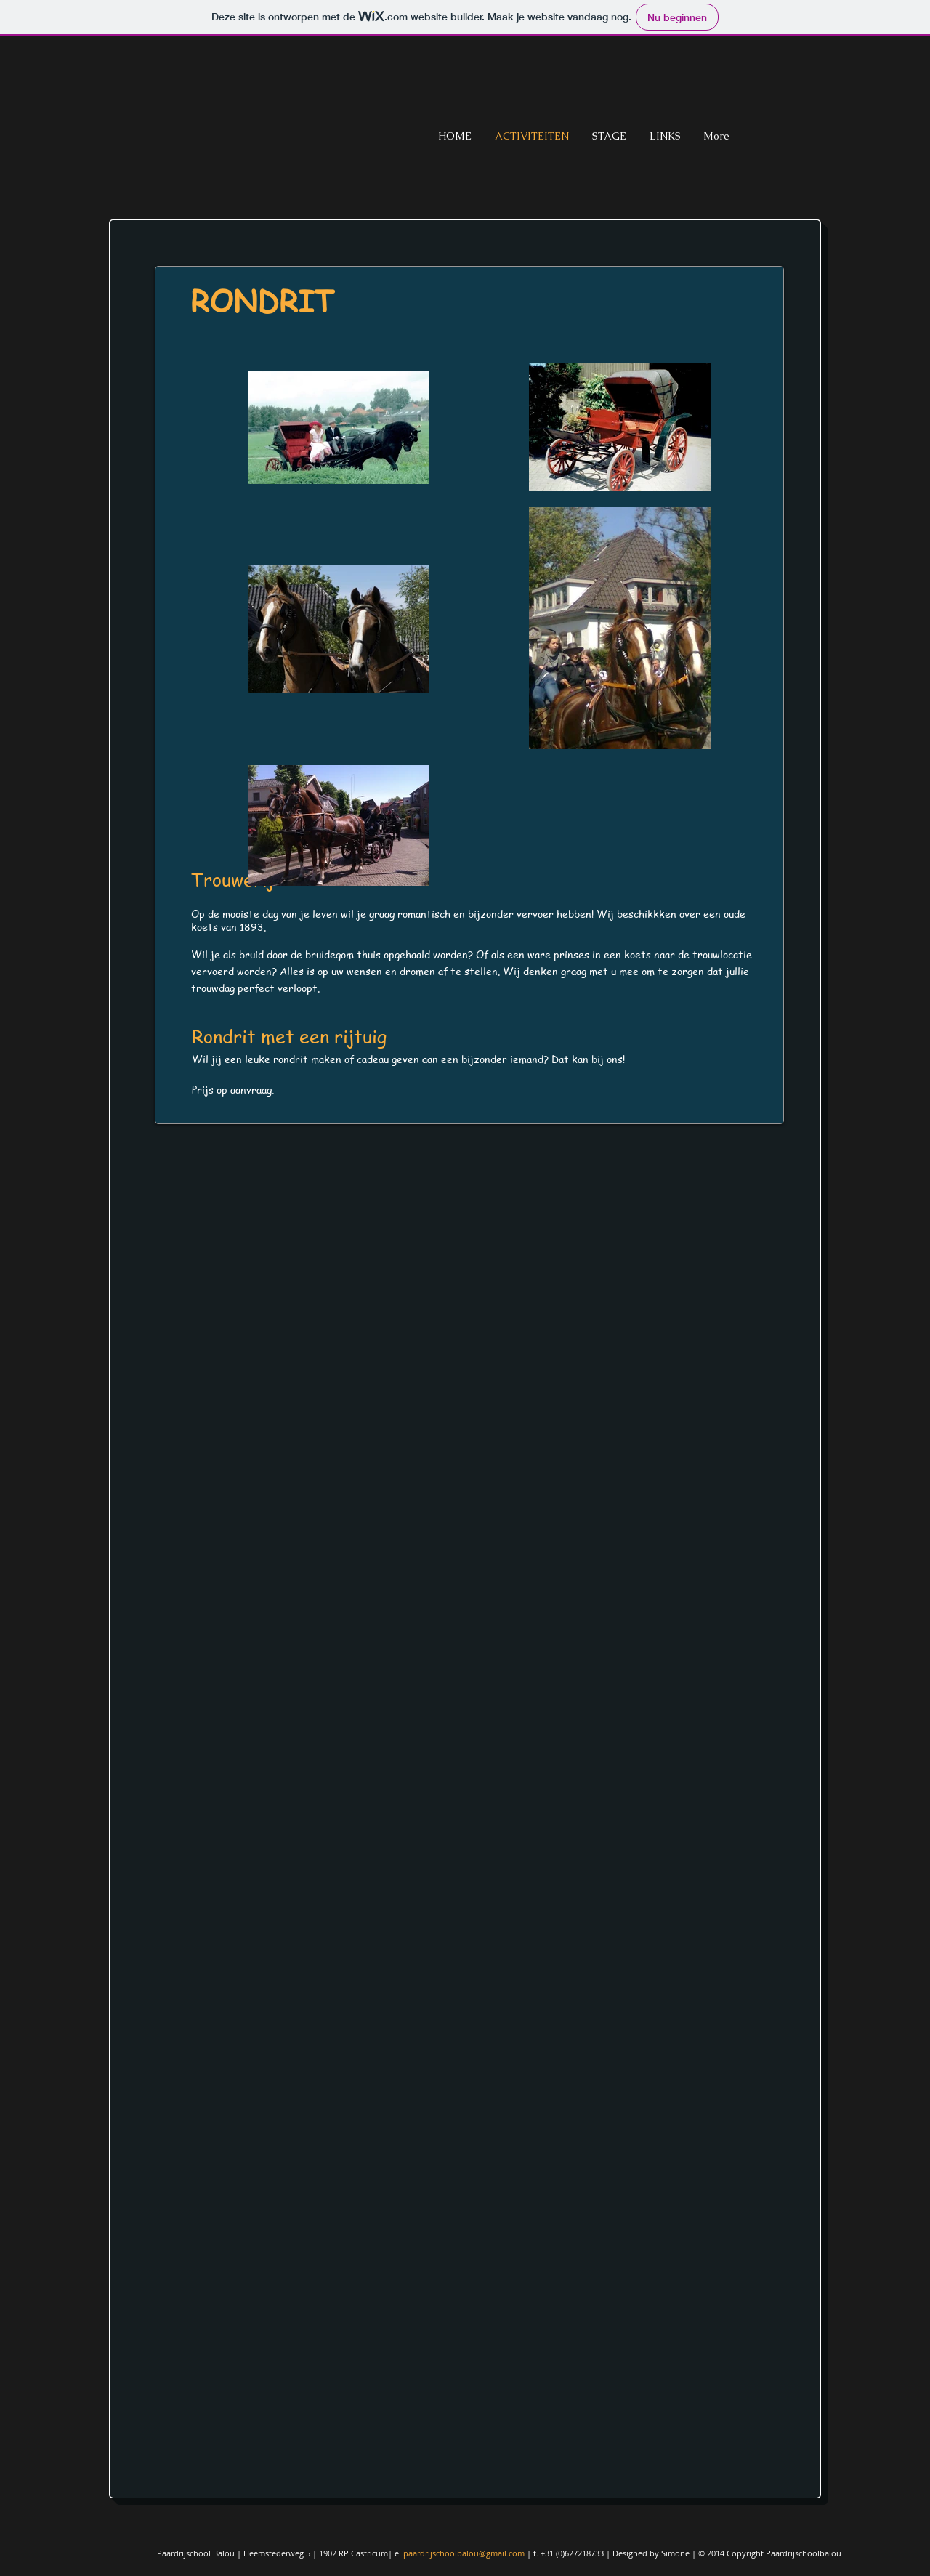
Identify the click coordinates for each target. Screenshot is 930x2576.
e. (399, 2553)
